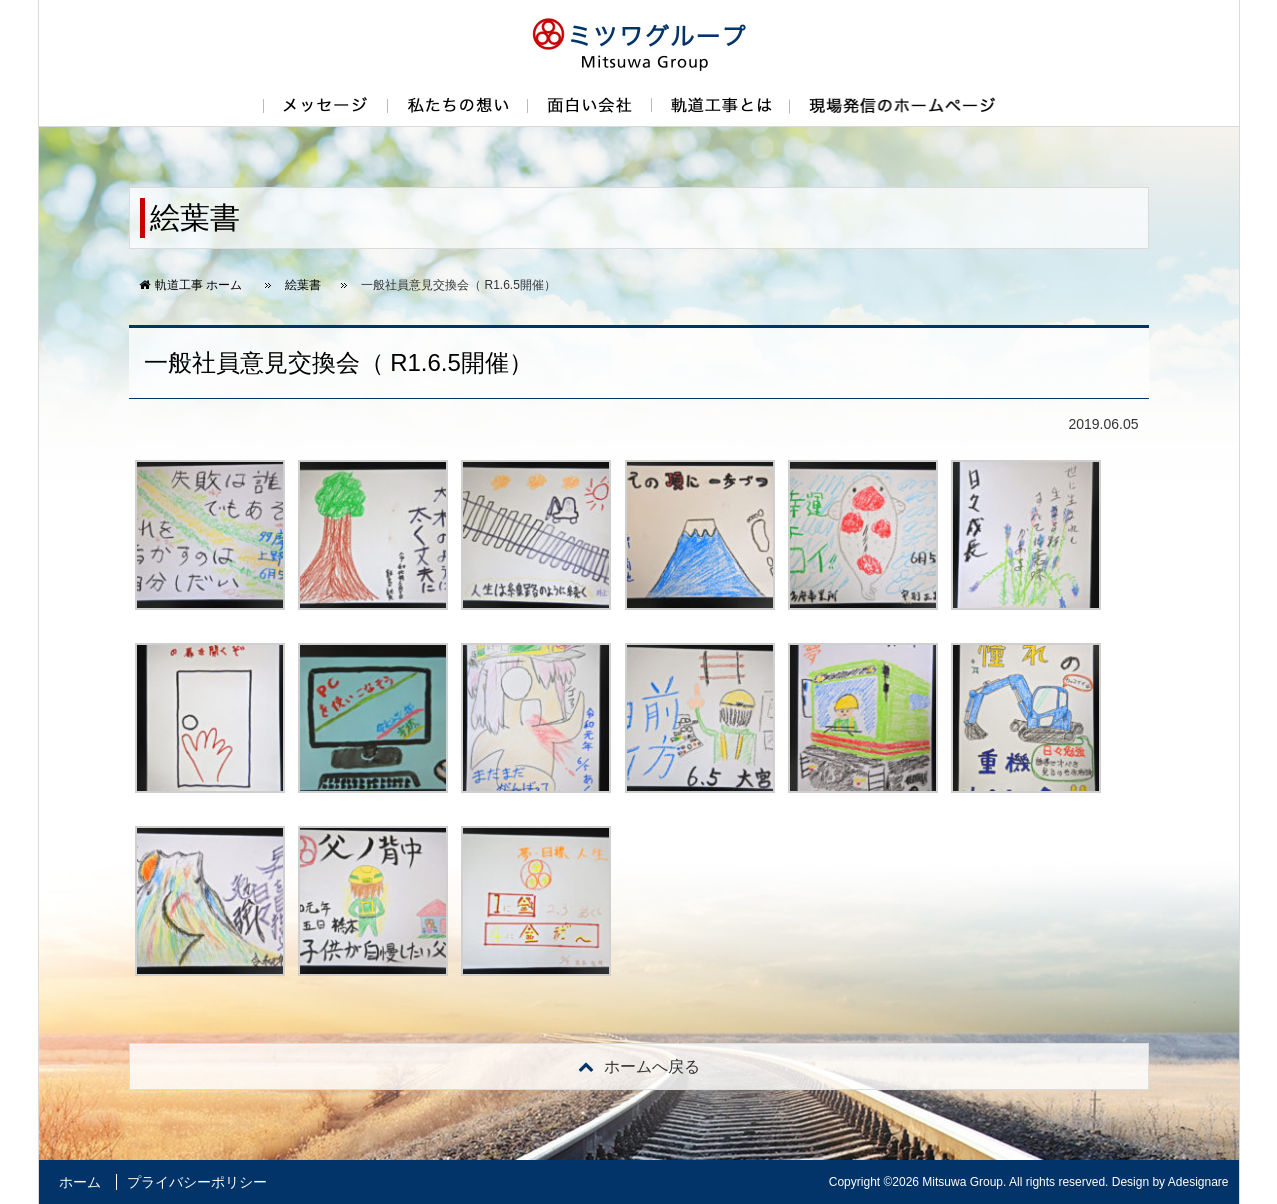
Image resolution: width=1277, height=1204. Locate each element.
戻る (639, 1066)
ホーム (80, 1182)
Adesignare (1198, 1182)
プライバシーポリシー (197, 1182)
